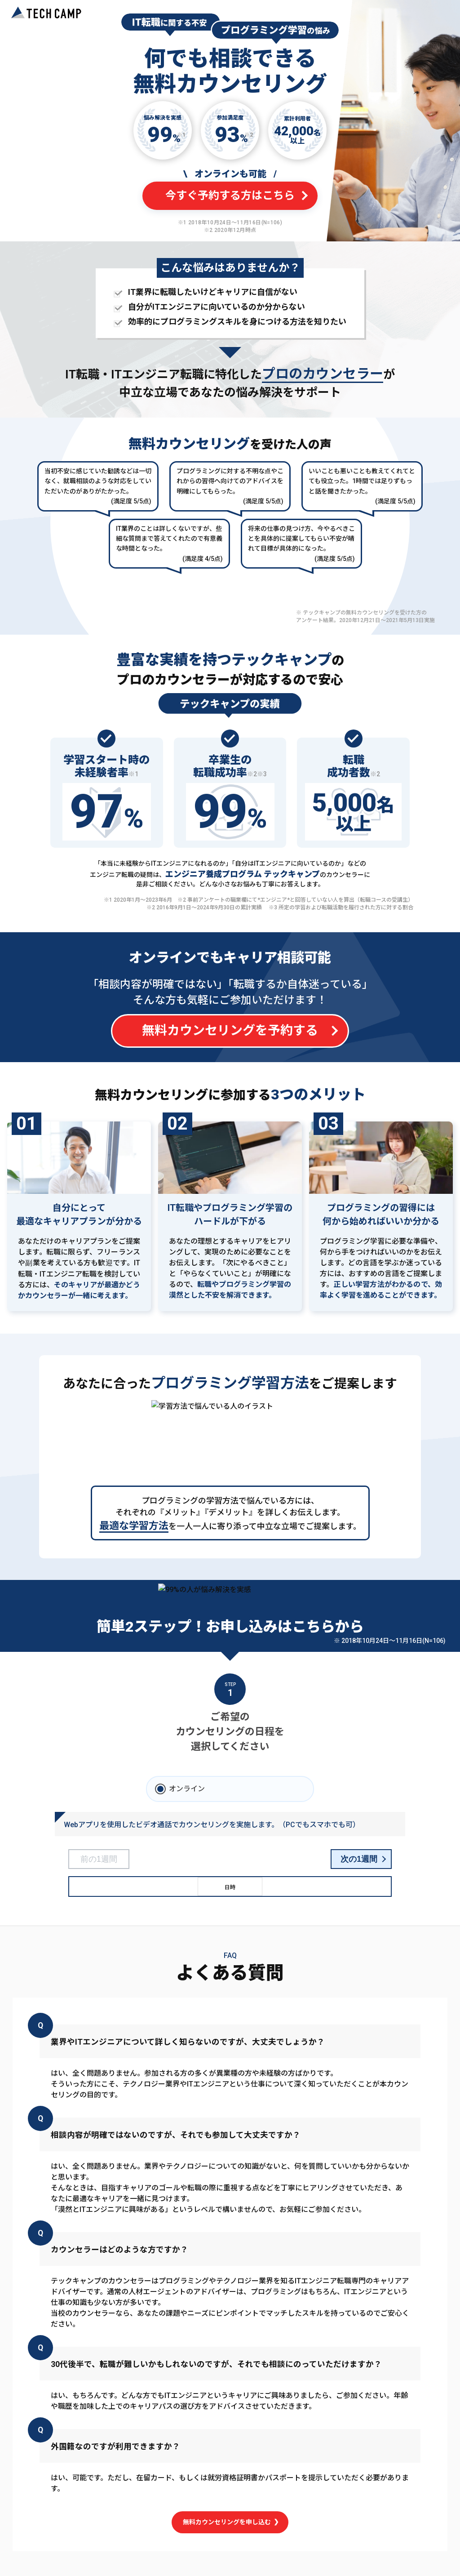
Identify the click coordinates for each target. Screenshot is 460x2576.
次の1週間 (359, 1859)
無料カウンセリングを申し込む (230, 2522)
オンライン (187, 1788)
